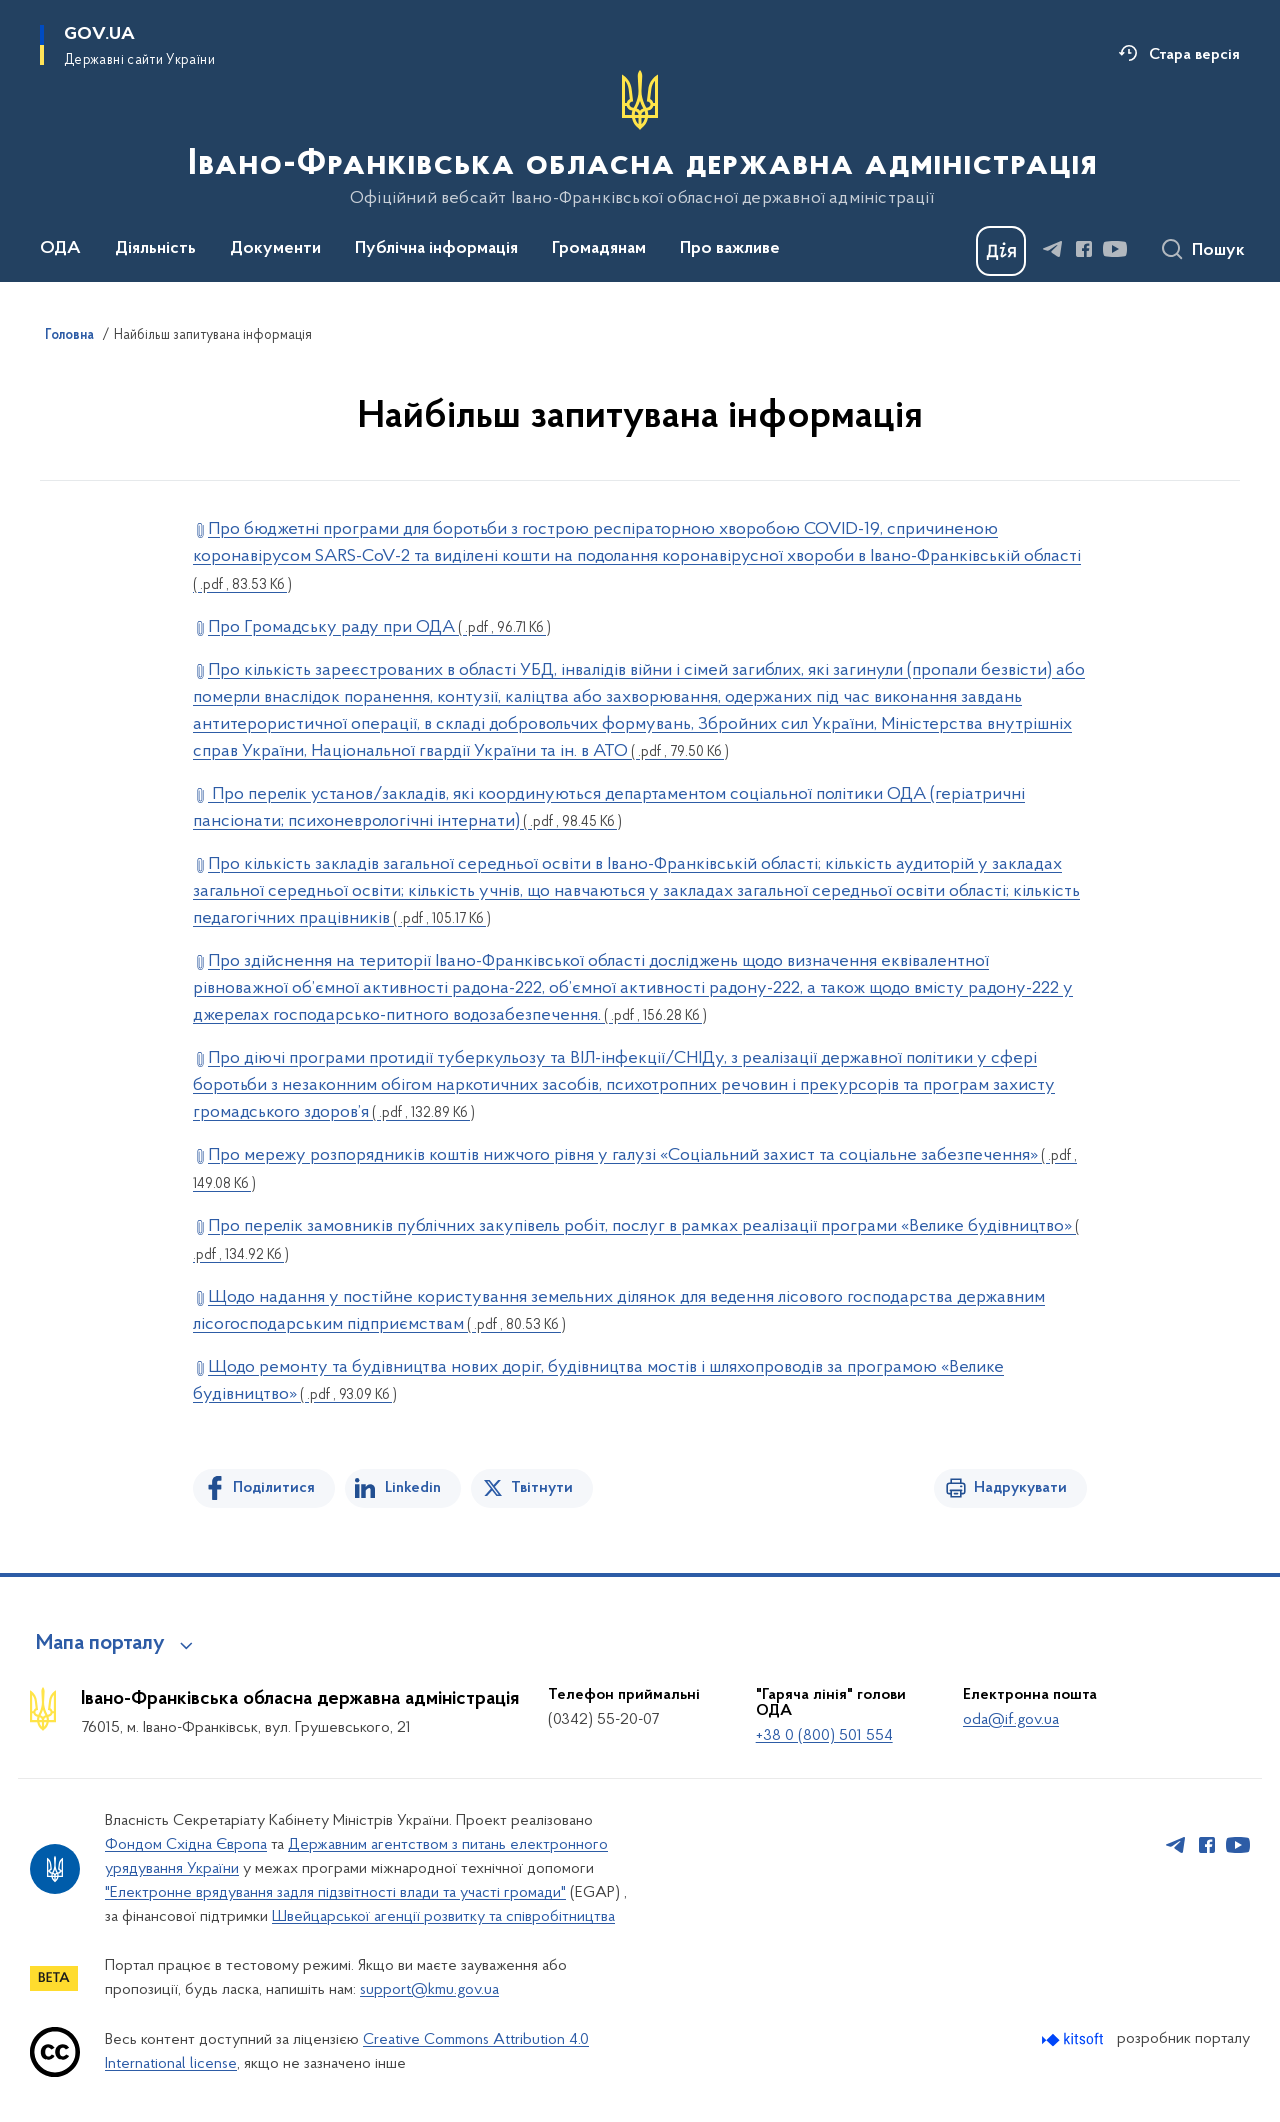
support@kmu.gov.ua (429, 1990)
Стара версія (1194, 55)
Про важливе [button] (730, 249)
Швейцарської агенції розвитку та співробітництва (443, 1917)
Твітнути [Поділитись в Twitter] (542, 1488)
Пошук (1218, 251)
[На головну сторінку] (640, 139)
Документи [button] (275, 249)
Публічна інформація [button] (436, 249)
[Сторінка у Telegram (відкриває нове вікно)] (1053, 249)
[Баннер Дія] (1001, 251)
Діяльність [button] (155, 249)
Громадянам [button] (599, 249)
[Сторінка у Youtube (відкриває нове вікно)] (1115, 249)
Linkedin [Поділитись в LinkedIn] (413, 1488)
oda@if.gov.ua (1011, 1720)
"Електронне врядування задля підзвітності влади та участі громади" (335, 1893)
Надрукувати (1020, 1488)
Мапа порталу (100, 1644)
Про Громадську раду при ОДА (379, 627)
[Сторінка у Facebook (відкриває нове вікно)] (1084, 249)
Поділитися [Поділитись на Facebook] (274, 1488)
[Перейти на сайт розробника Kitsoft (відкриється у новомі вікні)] (1074, 2039)
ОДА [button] (60, 249)
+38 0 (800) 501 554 (824, 1736)
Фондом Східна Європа (186, 1845)
